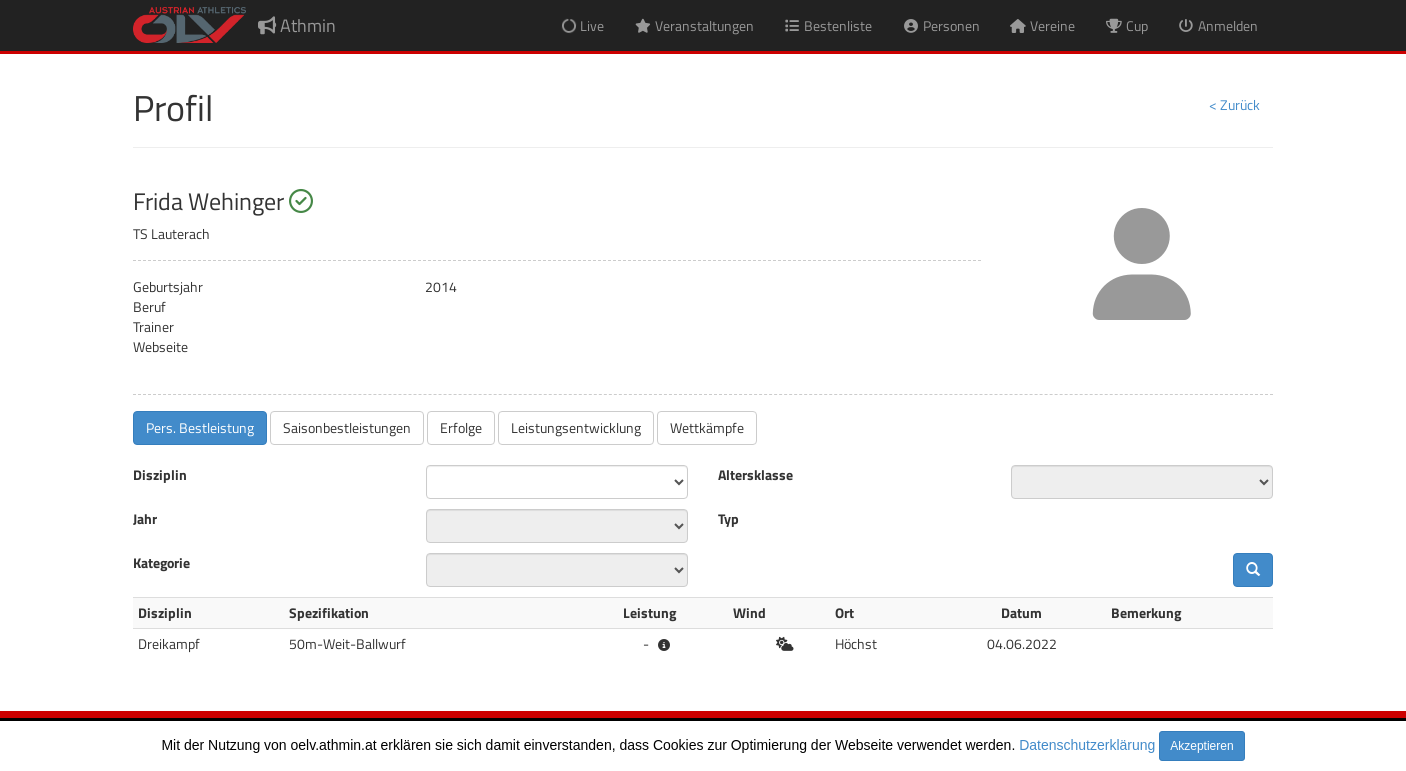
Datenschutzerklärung (1087, 745)
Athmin (297, 25)
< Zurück (1234, 104)
